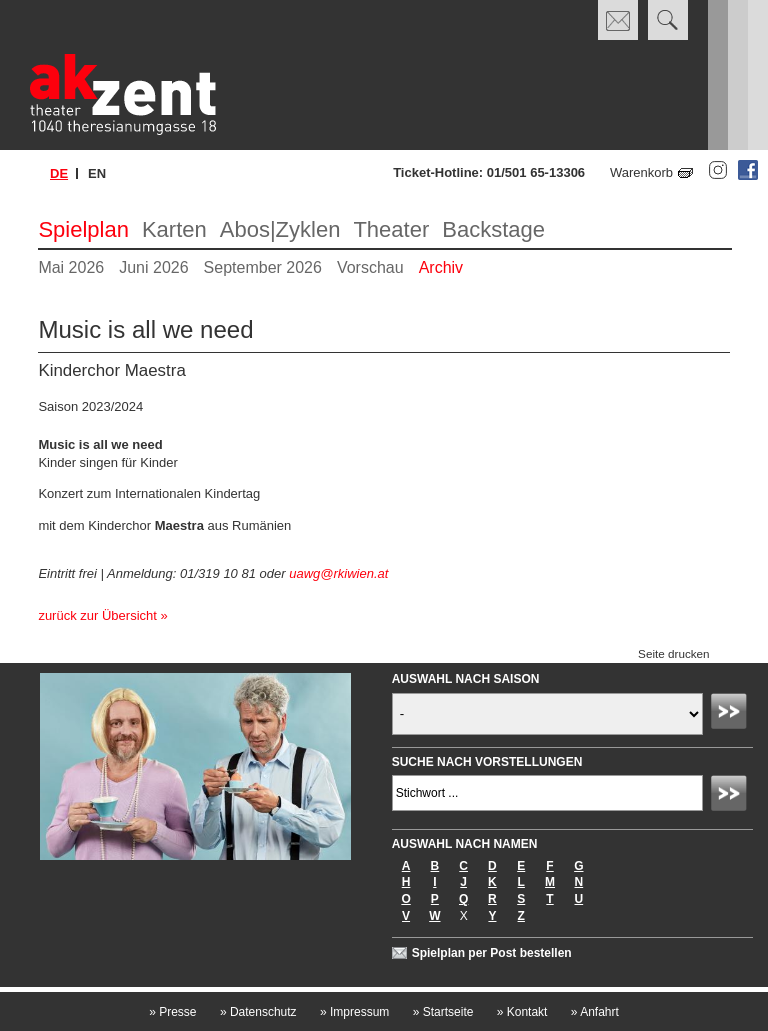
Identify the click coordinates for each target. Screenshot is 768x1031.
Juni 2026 (153, 267)
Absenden (732, 714)
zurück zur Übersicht (97, 615)
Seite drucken (673, 653)
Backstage (493, 229)
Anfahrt (595, 1012)
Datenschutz (258, 1012)
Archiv (441, 267)
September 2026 (263, 267)
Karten (174, 229)
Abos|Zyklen (280, 229)
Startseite (443, 1012)
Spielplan (83, 229)
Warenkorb (641, 172)
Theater (391, 229)
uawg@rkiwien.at (338, 573)
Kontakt (522, 1012)
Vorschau (370, 267)
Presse (172, 1012)
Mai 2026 (71, 267)
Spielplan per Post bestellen (492, 953)
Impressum (354, 1012)
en (97, 173)
